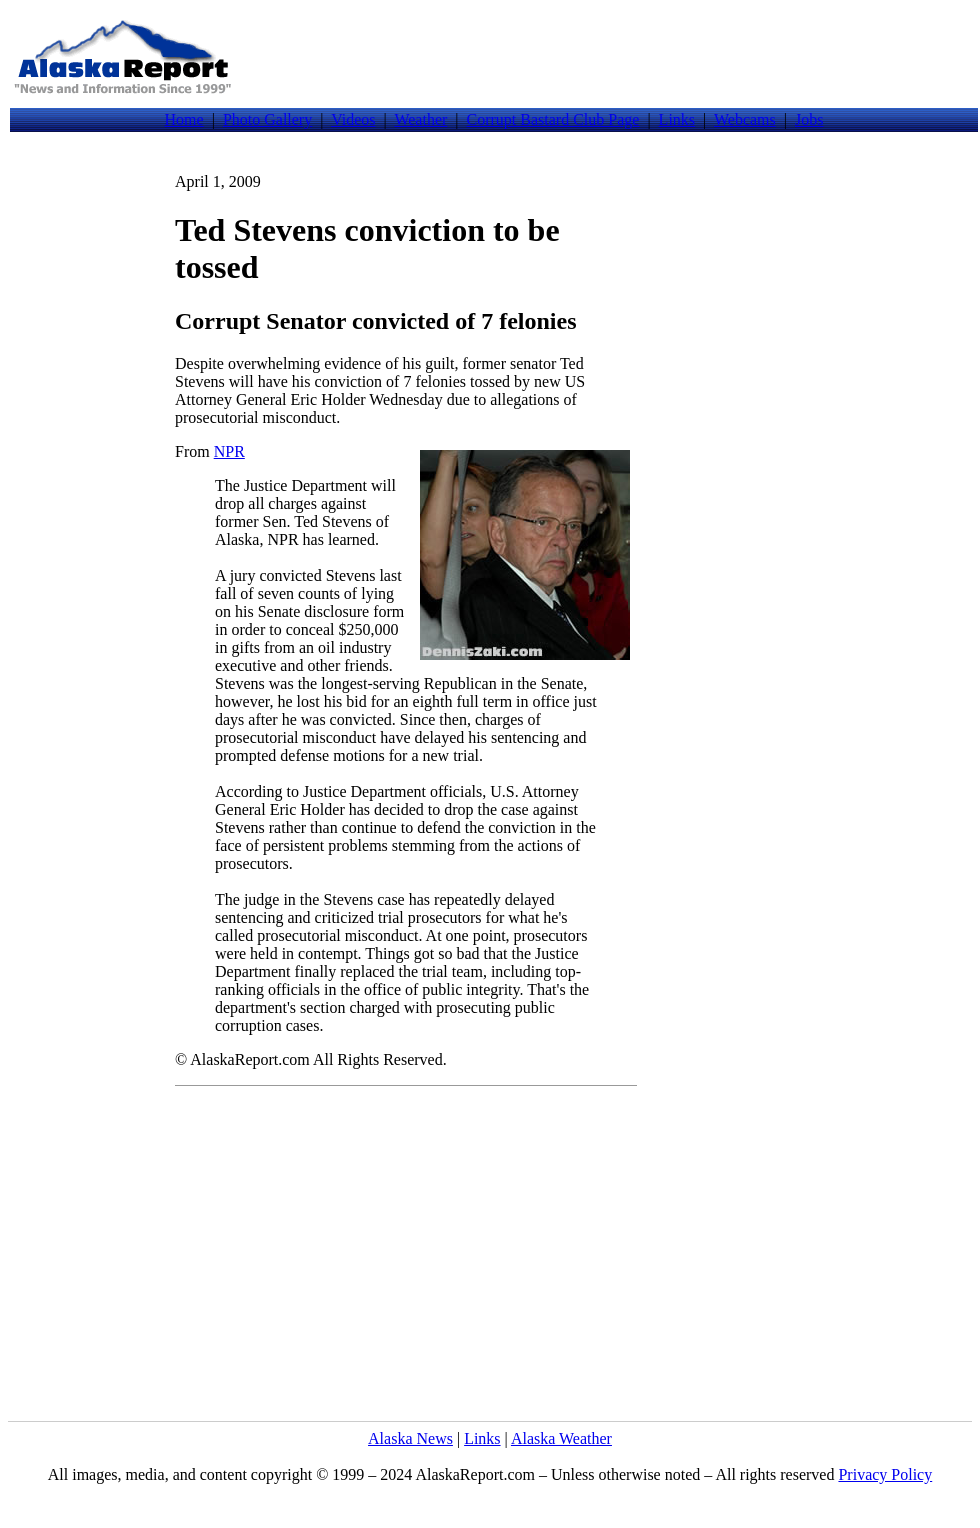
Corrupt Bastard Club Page (553, 119)
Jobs (809, 119)
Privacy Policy (885, 1474)
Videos (353, 119)
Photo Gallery (267, 119)
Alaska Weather (561, 1438)
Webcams (745, 119)
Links (677, 119)
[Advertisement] (608, 57)
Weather (420, 119)
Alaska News (410, 1438)
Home (184, 119)
